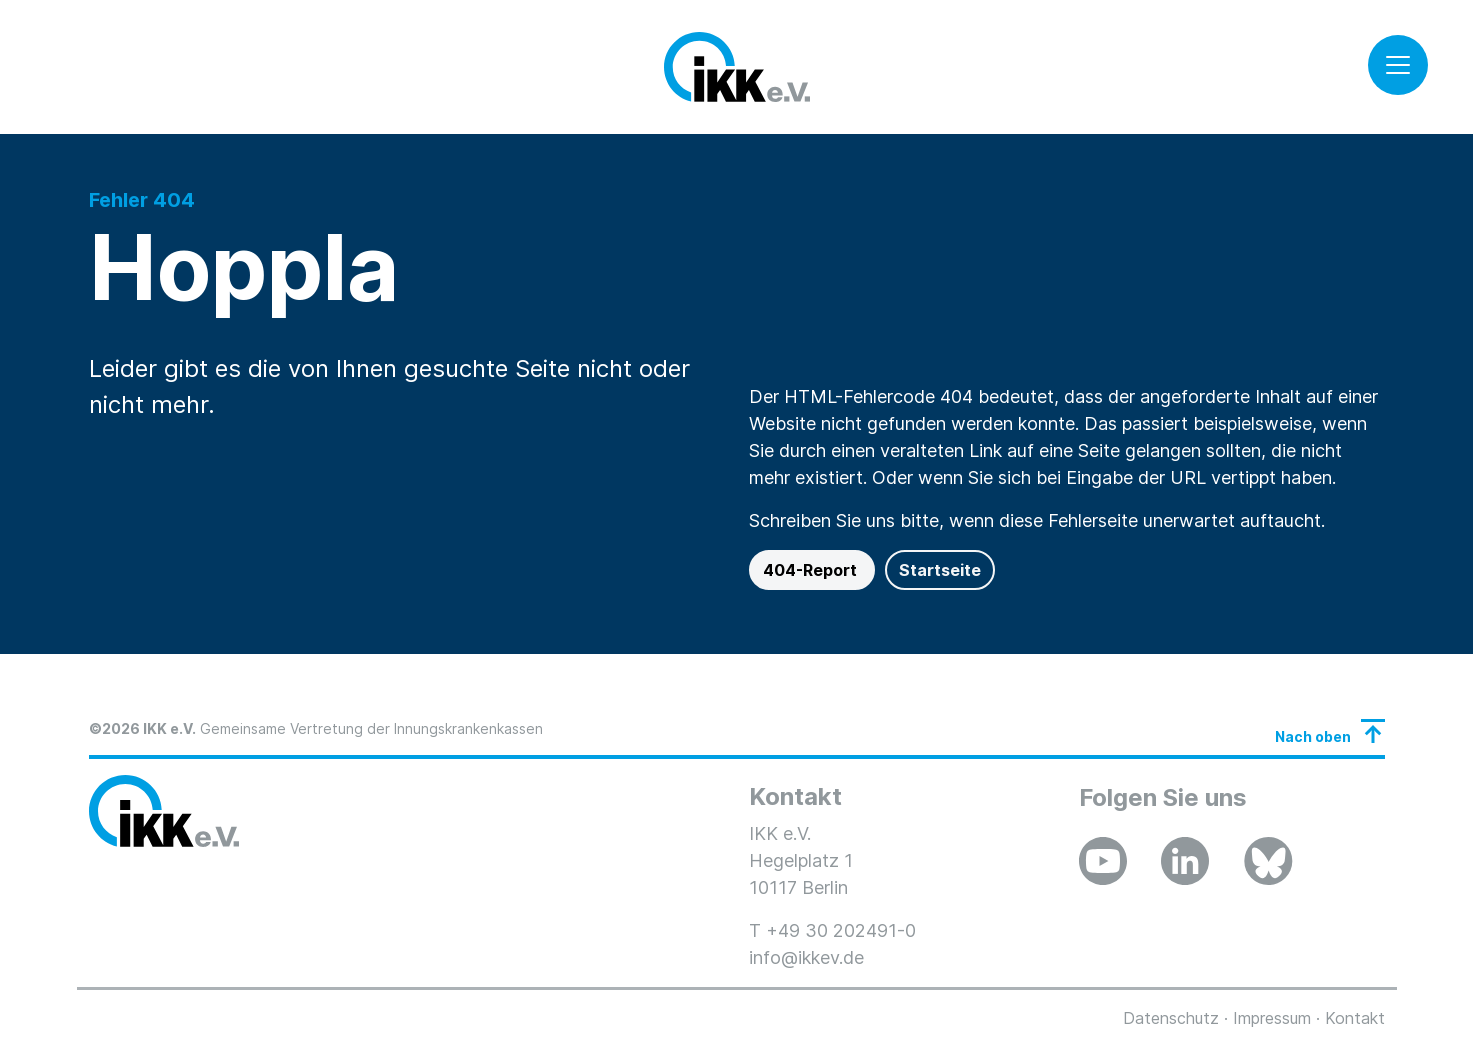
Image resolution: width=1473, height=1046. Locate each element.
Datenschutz (1171, 1018)
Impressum (1272, 1018)
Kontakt (1355, 1018)
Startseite (940, 570)
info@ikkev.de (806, 957)
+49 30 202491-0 (841, 930)
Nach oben (1313, 736)
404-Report (812, 570)
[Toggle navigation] (1398, 65)
